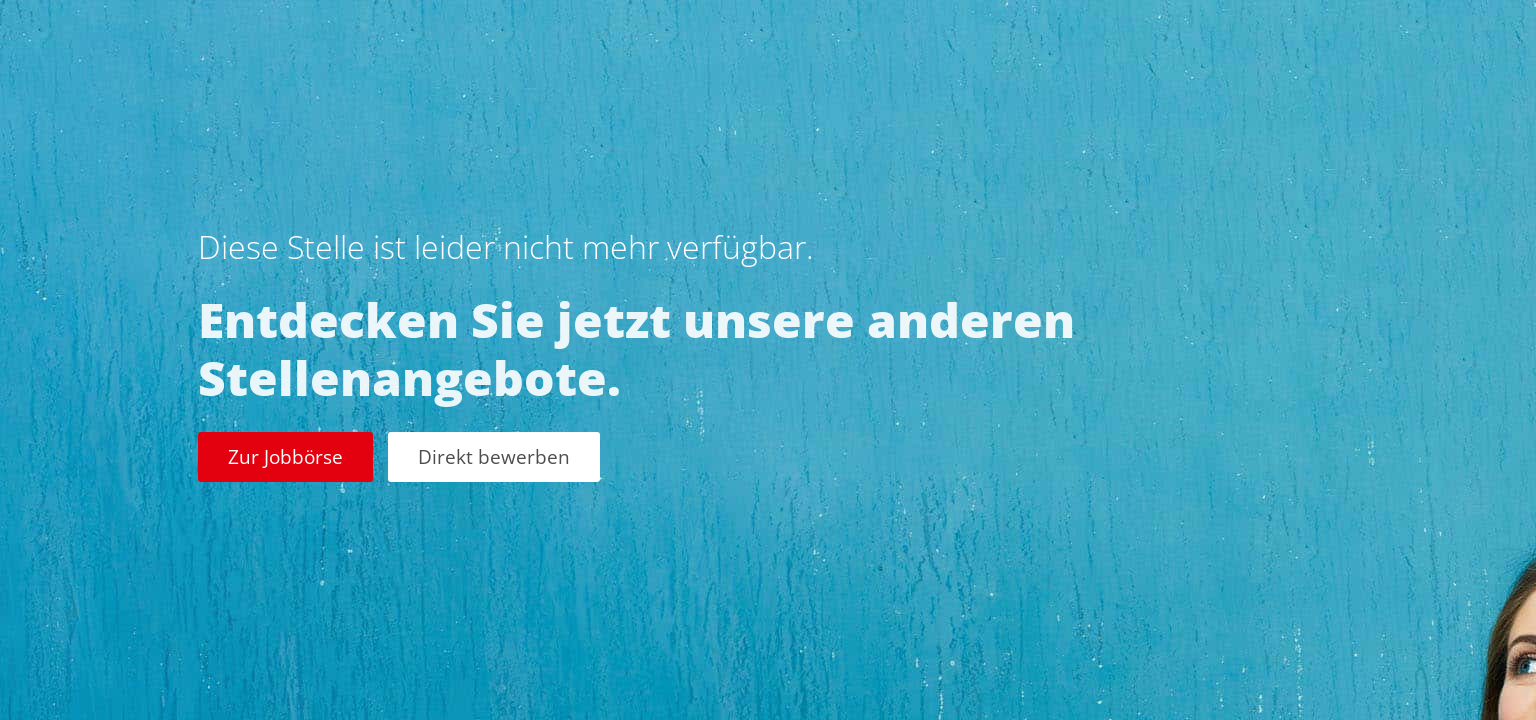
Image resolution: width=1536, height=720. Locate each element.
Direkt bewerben (494, 456)
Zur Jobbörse (285, 456)
